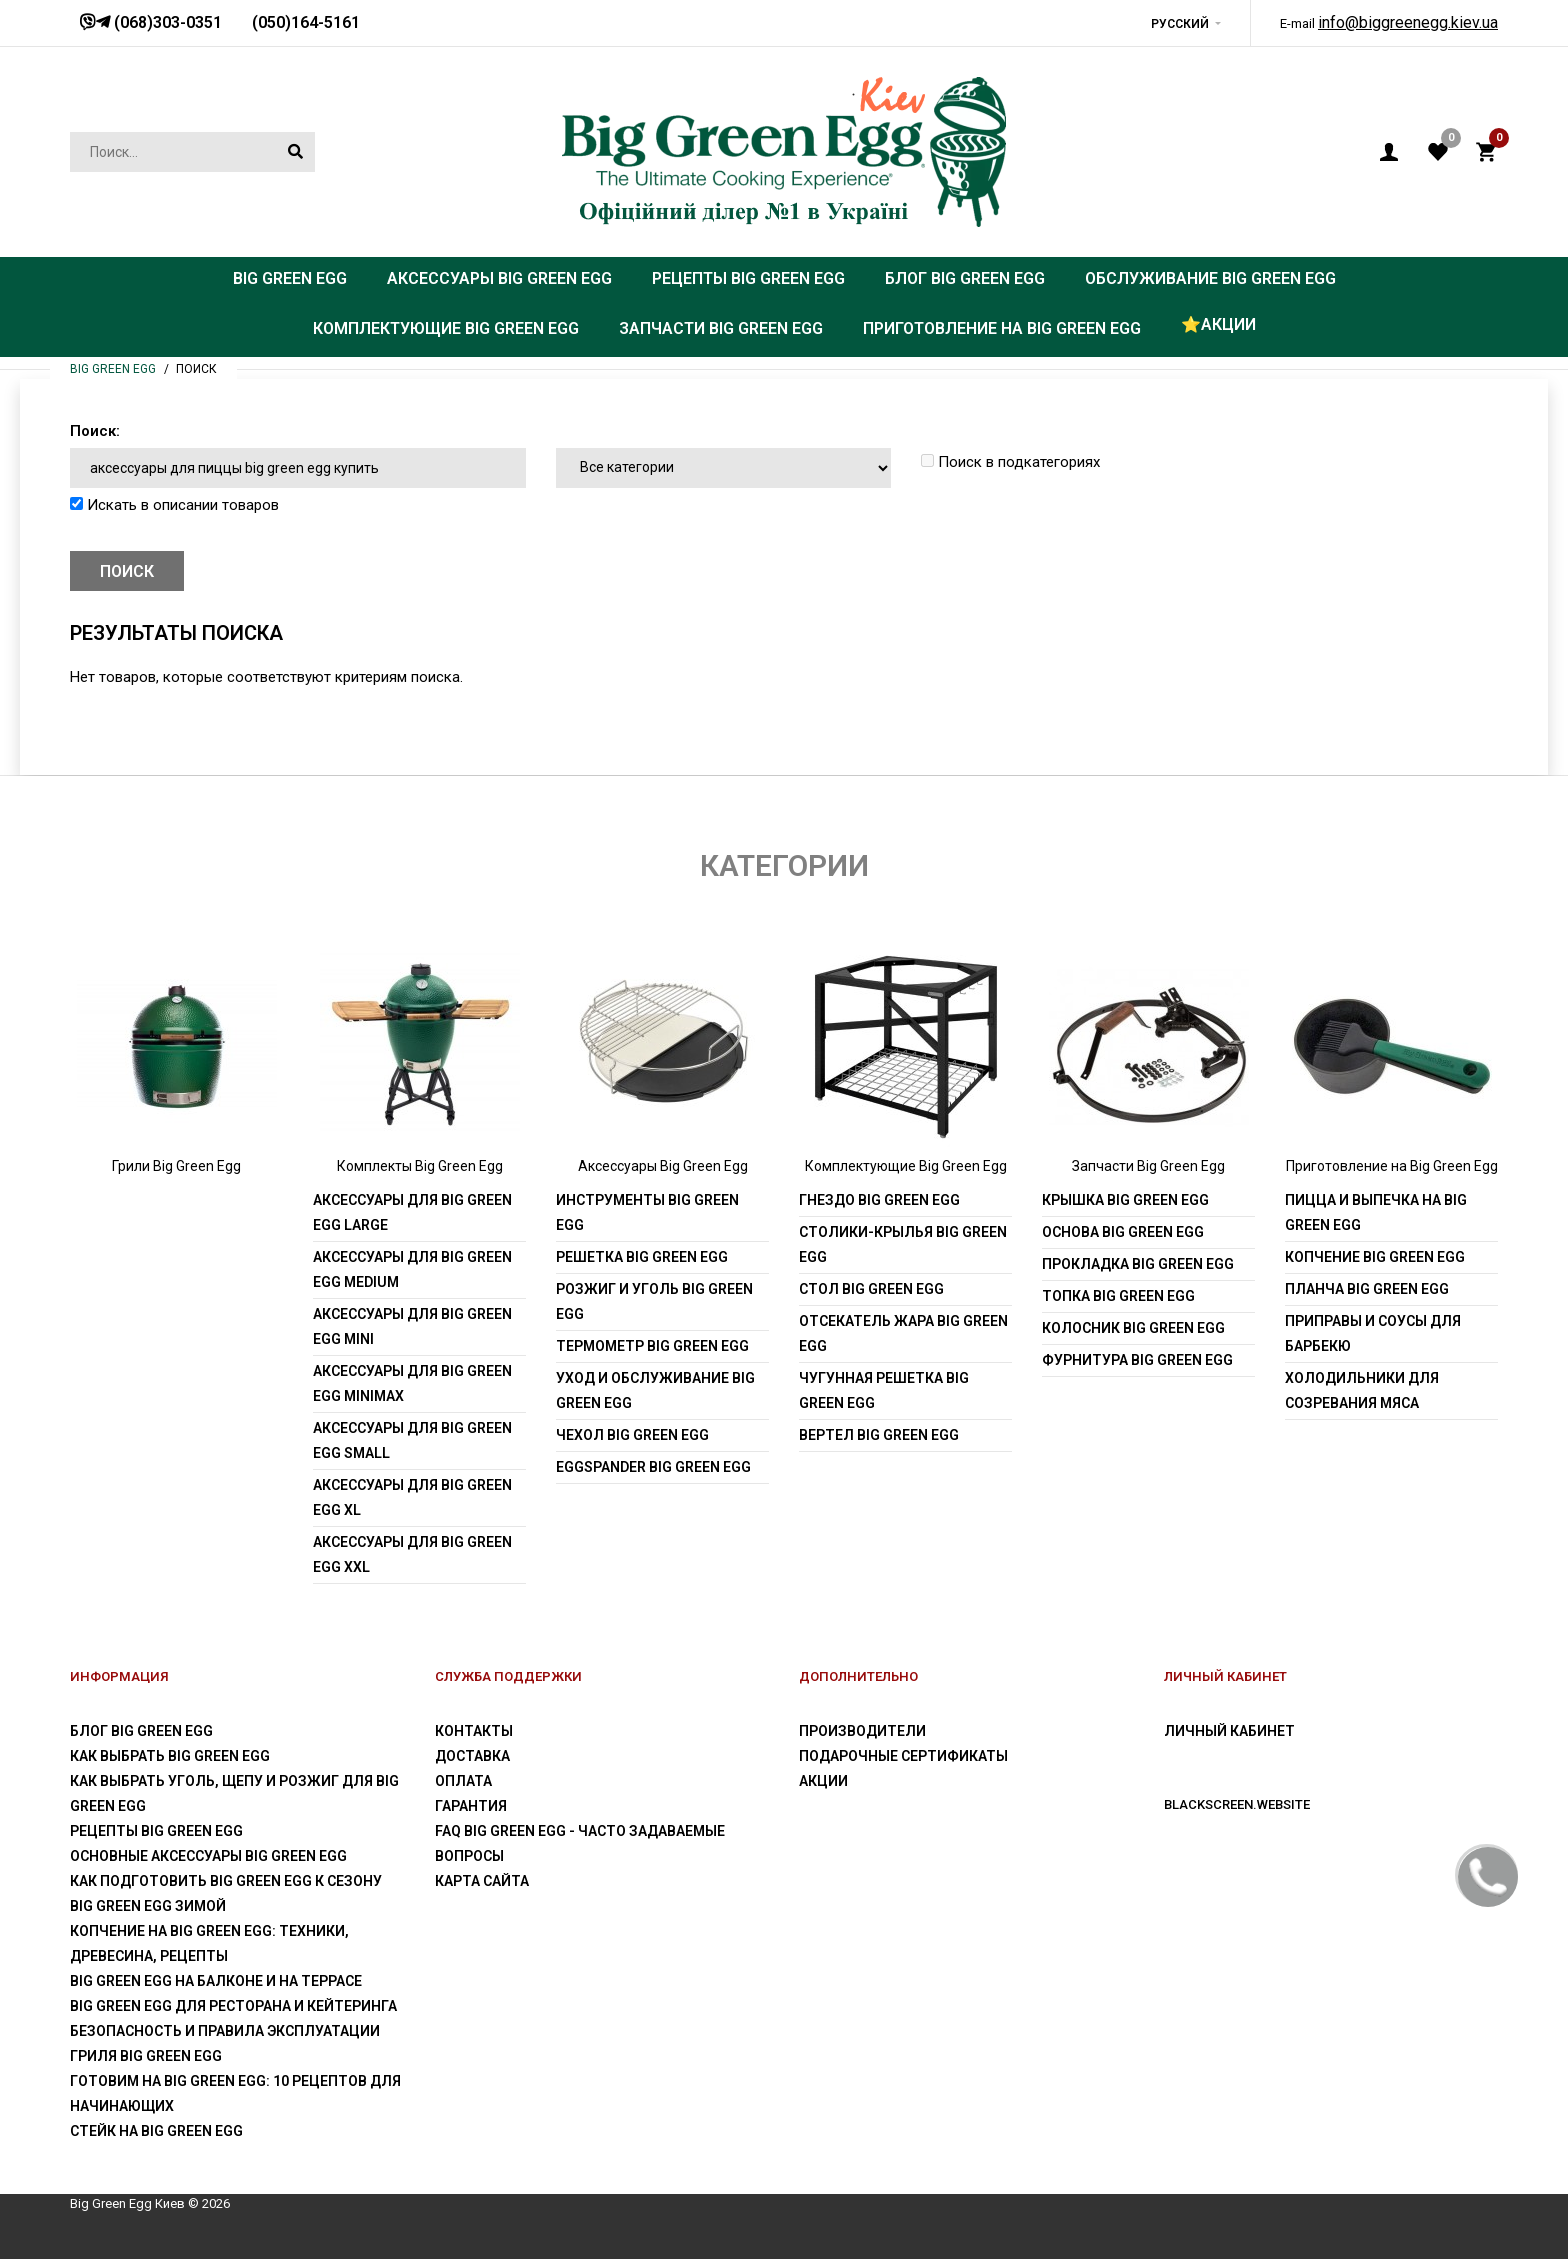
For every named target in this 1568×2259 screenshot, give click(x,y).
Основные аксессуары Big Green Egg (208, 1856)
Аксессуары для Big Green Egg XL (412, 1497)
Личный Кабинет (1229, 1731)
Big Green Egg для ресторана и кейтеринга (233, 2006)
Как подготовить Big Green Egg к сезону (226, 1881)
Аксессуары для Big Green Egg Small (412, 1440)
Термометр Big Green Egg (652, 1346)
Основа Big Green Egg (1123, 1232)
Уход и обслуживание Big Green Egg (655, 1390)
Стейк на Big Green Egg (156, 2131)
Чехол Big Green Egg (632, 1435)
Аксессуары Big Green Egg (663, 1166)
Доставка (472, 1756)
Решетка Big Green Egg (642, 1257)
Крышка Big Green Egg (1125, 1200)
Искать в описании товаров (174, 505)
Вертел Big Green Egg (879, 1435)
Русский (1180, 24)
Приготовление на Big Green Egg (1392, 1166)
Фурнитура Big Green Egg (1137, 1360)
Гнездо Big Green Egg (879, 1200)
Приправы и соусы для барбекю (1373, 1333)
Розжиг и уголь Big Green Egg (654, 1301)
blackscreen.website (1237, 1804)
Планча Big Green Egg (1367, 1289)
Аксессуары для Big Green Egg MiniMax (412, 1383)
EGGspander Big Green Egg (653, 1467)
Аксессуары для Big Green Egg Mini (412, 1326)
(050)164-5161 (306, 22)
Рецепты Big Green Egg (156, 1831)
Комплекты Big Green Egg (420, 1166)
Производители (862, 1731)
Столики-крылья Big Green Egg (903, 1244)
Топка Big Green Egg (1118, 1296)
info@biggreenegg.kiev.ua (1408, 22)
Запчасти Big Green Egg (1148, 1166)
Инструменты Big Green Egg (647, 1212)
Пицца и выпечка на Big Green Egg (1376, 1212)
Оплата (463, 1781)
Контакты (474, 1731)
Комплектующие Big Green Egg (906, 1166)
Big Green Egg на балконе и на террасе (216, 1981)
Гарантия (471, 1806)
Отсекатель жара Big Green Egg (903, 1333)
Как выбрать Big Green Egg (170, 1756)
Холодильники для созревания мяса (1362, 1390)
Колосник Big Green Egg (1133, 1328)
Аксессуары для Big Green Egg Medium (412, 1269)
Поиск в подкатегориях (1010, 462)
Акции (823, 1781)
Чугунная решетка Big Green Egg (884, 1390)
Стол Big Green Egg (871, 1289)
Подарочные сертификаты (903, 1756)
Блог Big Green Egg (141, 1731)
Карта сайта (482, 1881)
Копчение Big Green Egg (1375, 1257)
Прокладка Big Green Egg (1138, 1264)
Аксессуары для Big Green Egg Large (412, 1212)
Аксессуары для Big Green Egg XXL (412, 1554)
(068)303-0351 (166, 22)
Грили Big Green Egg (176, 1166)
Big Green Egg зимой (148, 1906)
